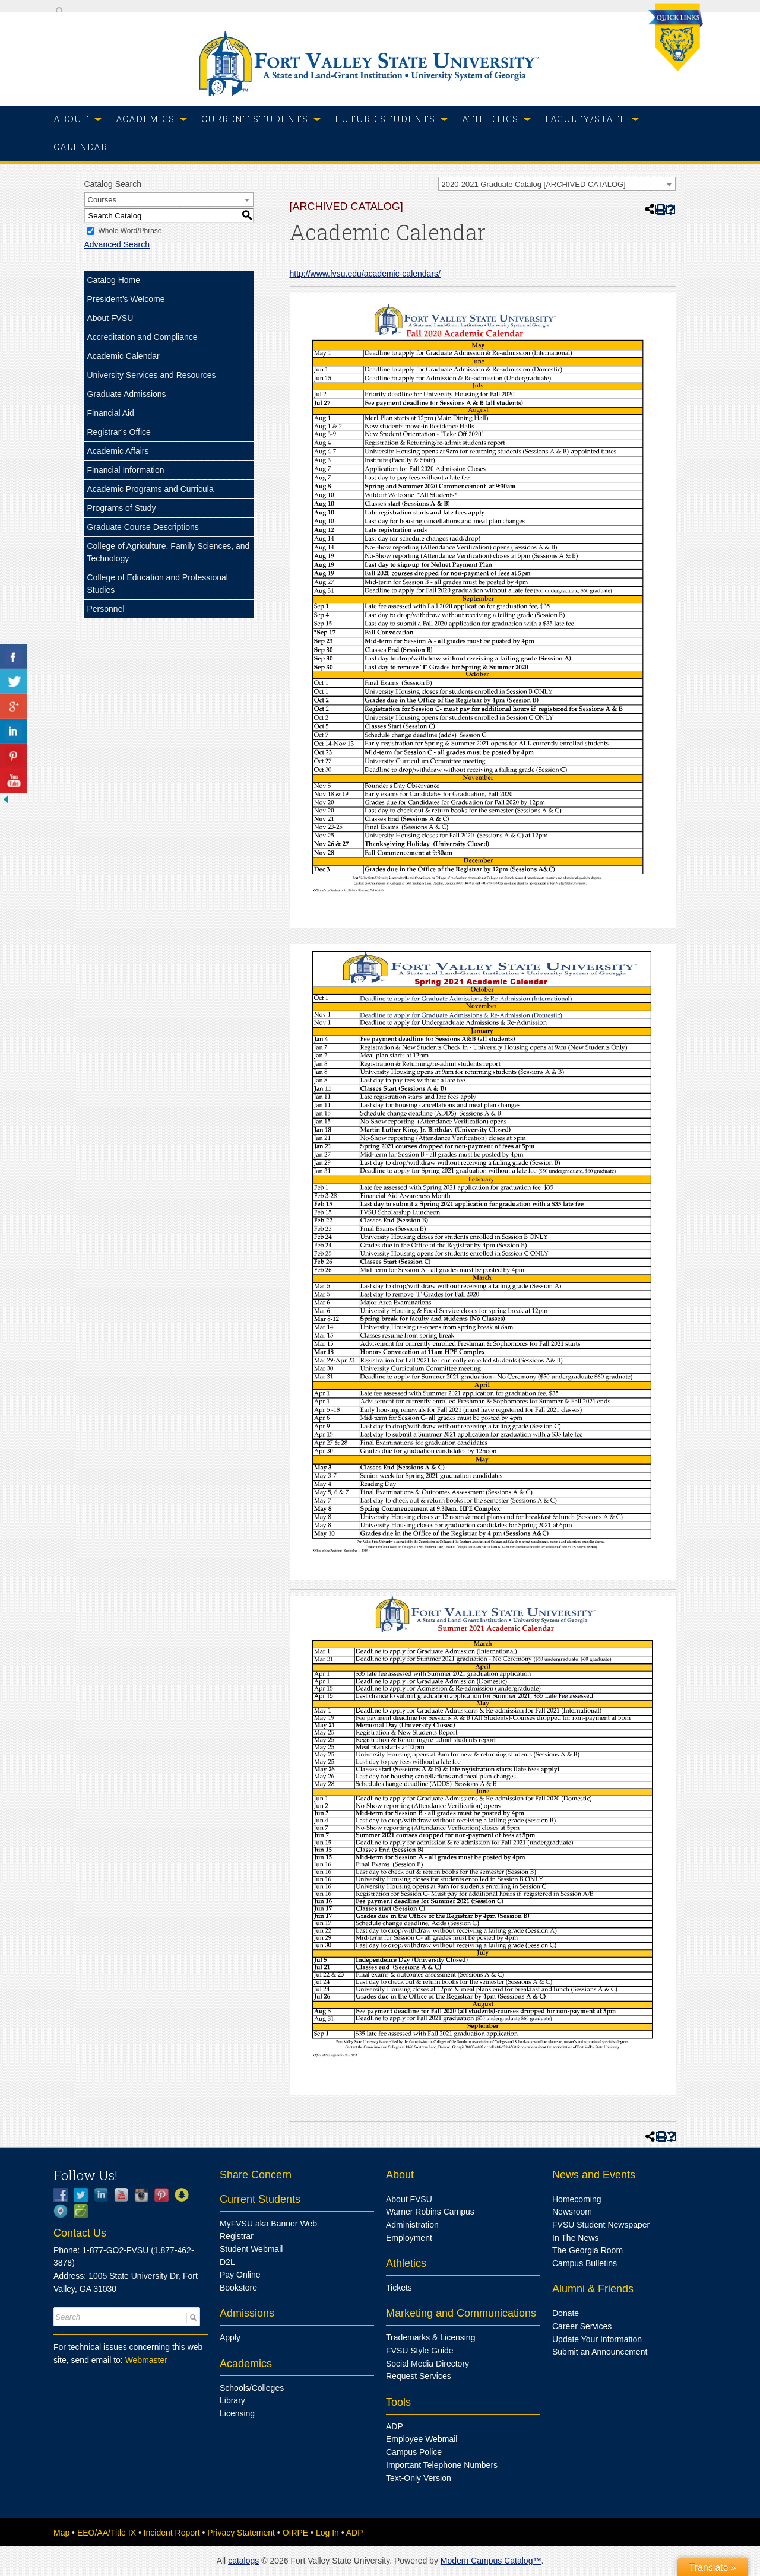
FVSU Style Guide (420, 2350)
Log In (327, 2532)
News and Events (593, 2175)
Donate (565, 2313)
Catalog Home (114, 280)
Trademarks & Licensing (430, 2337)
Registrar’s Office (119, 432)
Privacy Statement (241, 2532)
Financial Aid (110, 413)
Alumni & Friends (593, 2289)
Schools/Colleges (252, 2388)
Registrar (237, 2236)
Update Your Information (597, 2339)
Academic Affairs (118, 451)
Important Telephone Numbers (442, 2465)
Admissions (247, 2313)
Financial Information (125, 470)
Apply (230, 2337)
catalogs (243, 2560)
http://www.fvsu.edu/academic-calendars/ (365, 273)
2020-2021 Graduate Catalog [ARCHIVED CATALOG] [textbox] (534, 184)
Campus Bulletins (584, 2263)
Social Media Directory (427, 2363)
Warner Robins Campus (430, 2211)
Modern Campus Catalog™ (491, 2560)
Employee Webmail (421, 2439)
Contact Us (79, 2233)
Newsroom (572, 2211)
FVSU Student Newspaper (601, 2224)
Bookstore (238, 2287)
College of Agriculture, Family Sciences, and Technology (168, 552)
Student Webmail (251, 2249)
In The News (575, 2238)
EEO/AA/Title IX (106, 2532)
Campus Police (414, 2452)
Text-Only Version (418, 2478)
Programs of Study (121, 508)
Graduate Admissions (126, 394)
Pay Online (240, 2274)
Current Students (260, 2199)
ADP (394, 2426)
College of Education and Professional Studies (157, 584)
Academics (246, 2363)
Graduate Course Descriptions (143, 527)
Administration (412, 2224)
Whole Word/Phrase (130, 231)
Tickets (399, 2287)
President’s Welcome (126, 299)
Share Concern (256, 2175)
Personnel (106, 609)
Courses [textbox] (102, 199)
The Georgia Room (587, 2250)
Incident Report (172, 2532)
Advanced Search (117, 244)
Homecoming (576, 2199)
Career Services (582, 2326)
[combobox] (557, 184)
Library (232, 2400)
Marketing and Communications (461, 2313)
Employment (409, 2238)
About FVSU (110, 318)
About (400, 2175)
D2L (227, 2262)
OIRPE (296, 2532)
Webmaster (146, 2360)
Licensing (237, 2413)
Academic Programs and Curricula (150, 489)
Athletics (406, 2263)
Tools (398, 2402)
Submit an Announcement (599, 2351)
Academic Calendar (123, 356)
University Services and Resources (151, 375)
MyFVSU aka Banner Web (268, 2223)
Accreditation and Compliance (142, 337)
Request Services (418, 2376)
